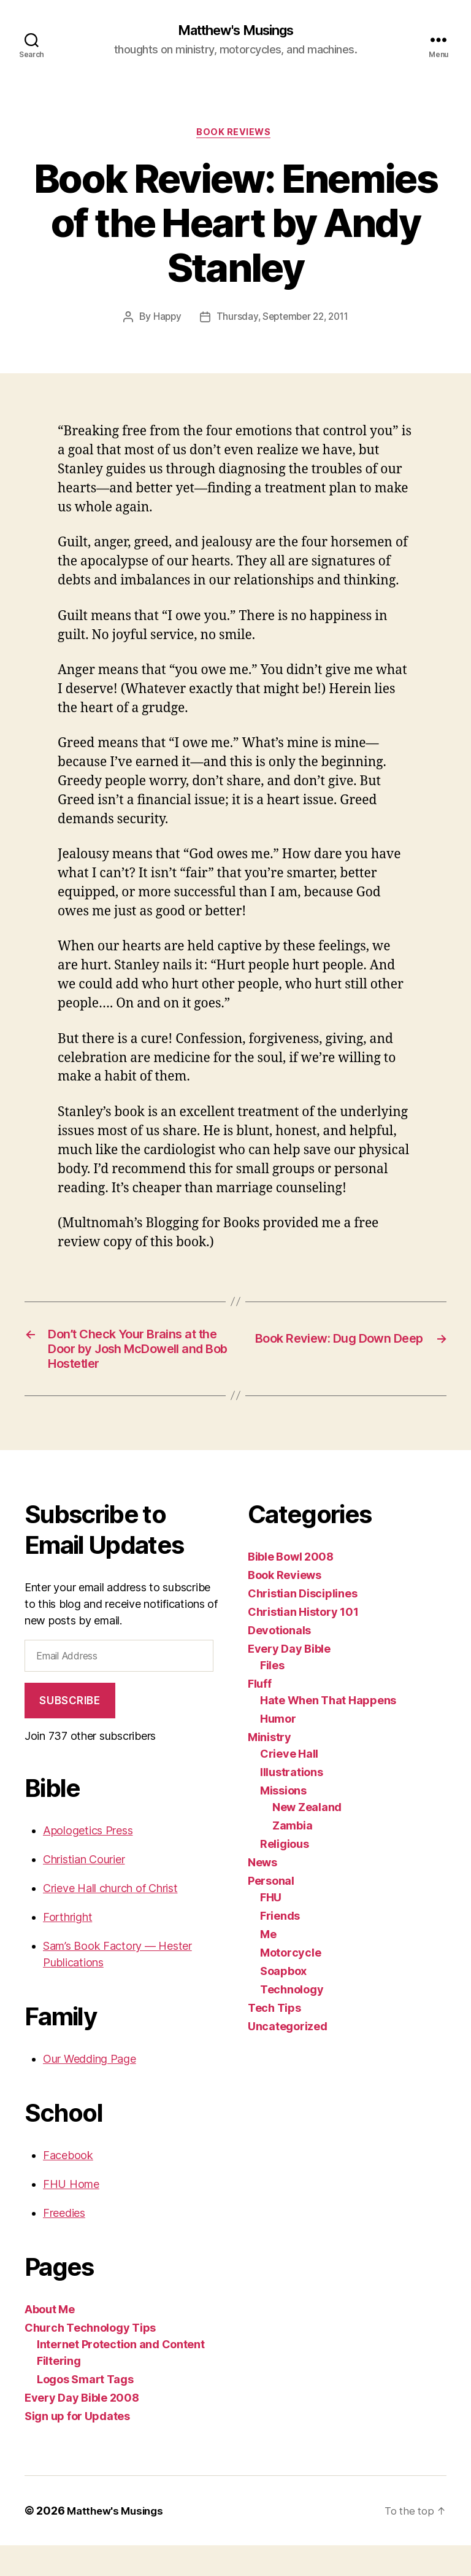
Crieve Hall (289, 1783)
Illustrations (291, 1802)
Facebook (68, 2185)
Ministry (269, 1767)
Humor (278, 1748)
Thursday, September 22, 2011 (282, 320)
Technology (291, 2019)
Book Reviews (236, 135)
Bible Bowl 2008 (291, 1586)
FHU (270, 1927)
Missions (283, 1820)
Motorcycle (290, 1982)
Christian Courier (83, 1890)
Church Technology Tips (90, 2358)
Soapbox (283, 2001)
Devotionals (279, 1660)
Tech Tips (274, 2037)
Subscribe (69, 1730)
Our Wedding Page (89, 2089)
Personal (271, 1910)
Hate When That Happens (328, 1730)
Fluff (260, 1713)
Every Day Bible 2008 (82, 2428)
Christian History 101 (303, 1641)
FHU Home (71, 2214)
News (262, 1892)
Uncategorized (287, 2056)
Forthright (67, 1947)
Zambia (292, 1855)
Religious (284, 1874)
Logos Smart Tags (85, 2409)
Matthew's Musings (235, 30)
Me (268, 1964)
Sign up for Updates (77, 2446)
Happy (163, 320)
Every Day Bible (289, 1678)
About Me (50, 2340)
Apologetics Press (87, 1861)
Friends (280, 1945)
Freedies (64, 2243)
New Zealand (307, 1837)
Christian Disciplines (302, 1623)
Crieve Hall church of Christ (110, 1918)
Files (272, 1695)
